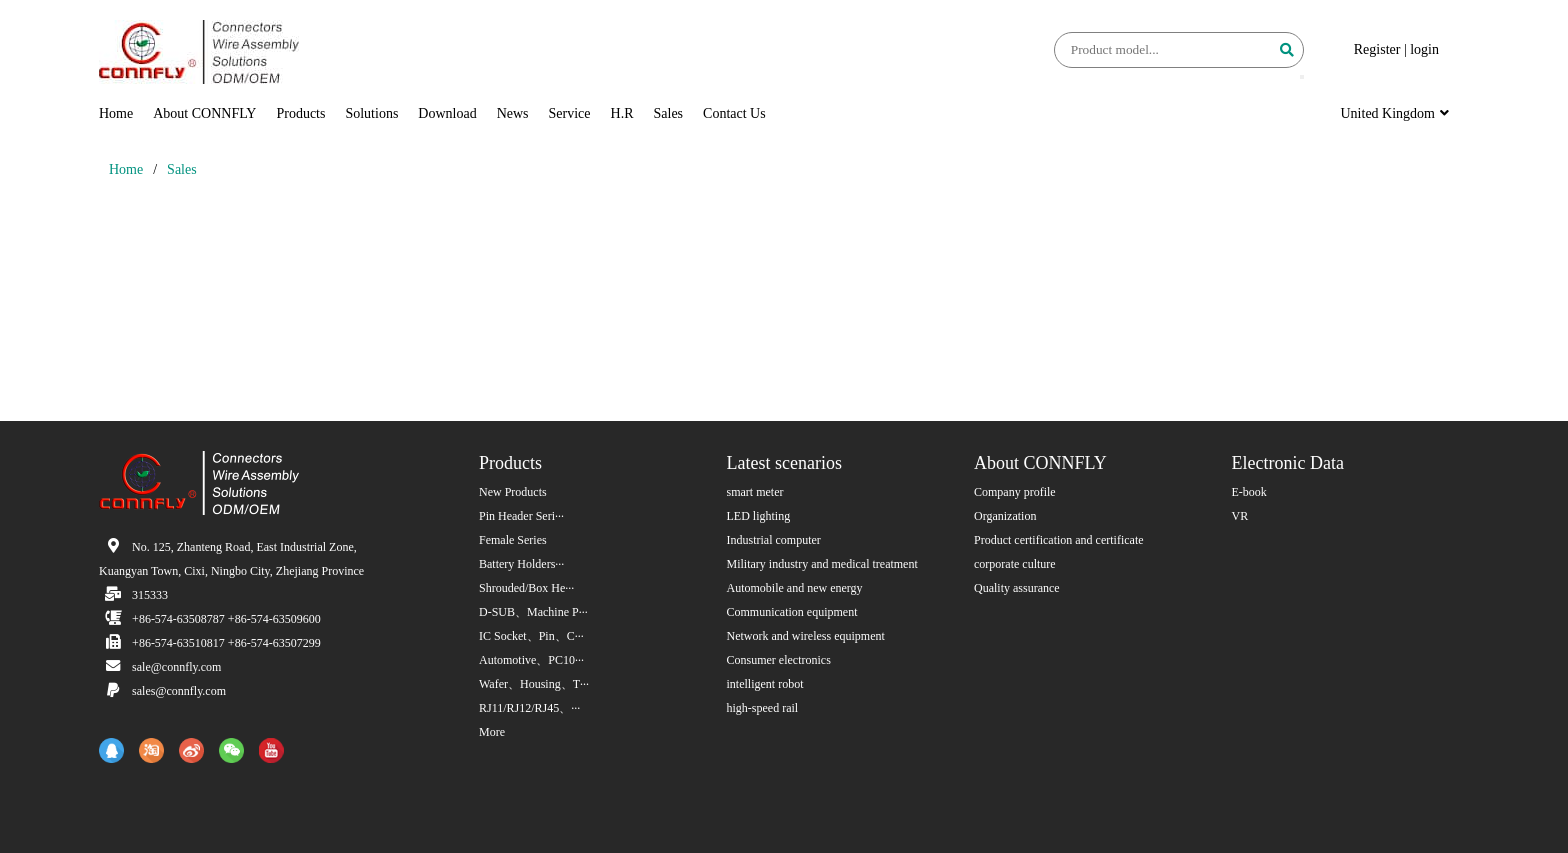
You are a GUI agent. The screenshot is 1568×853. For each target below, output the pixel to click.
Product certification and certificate (1059, 540)
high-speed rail (763, 708)
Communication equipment (792, 612)
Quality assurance (1017, 588)
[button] (1302, 77)
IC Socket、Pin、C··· (531, 636)
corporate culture (1015, 564)
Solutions (371, 113)
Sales (669, 113)
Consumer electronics (779, 660)
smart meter (755, 492)
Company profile (1015, 492)
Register (1377, 49)
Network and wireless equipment (806, 636)
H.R (622, 113)
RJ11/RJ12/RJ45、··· (529, 708)
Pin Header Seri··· (521, 516)
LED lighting (759, 516)
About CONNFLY (204, 113)
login (1424, 49)
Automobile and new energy (795, 588)
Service (570, 113)
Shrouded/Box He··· (526, 588)
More (492, 732)
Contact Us (734, 113)
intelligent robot (765, 684)
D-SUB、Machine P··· (533, 612)
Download (447, 113)
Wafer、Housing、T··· (534, 684)
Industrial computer (774, 540)
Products (300, 113)
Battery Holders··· (521, 564)
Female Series (513, 540)
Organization (1005, 516)
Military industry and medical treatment (822, 564)
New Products (513, 492)
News (513, 113)
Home (116, 113)
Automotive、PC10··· (531, 660)
